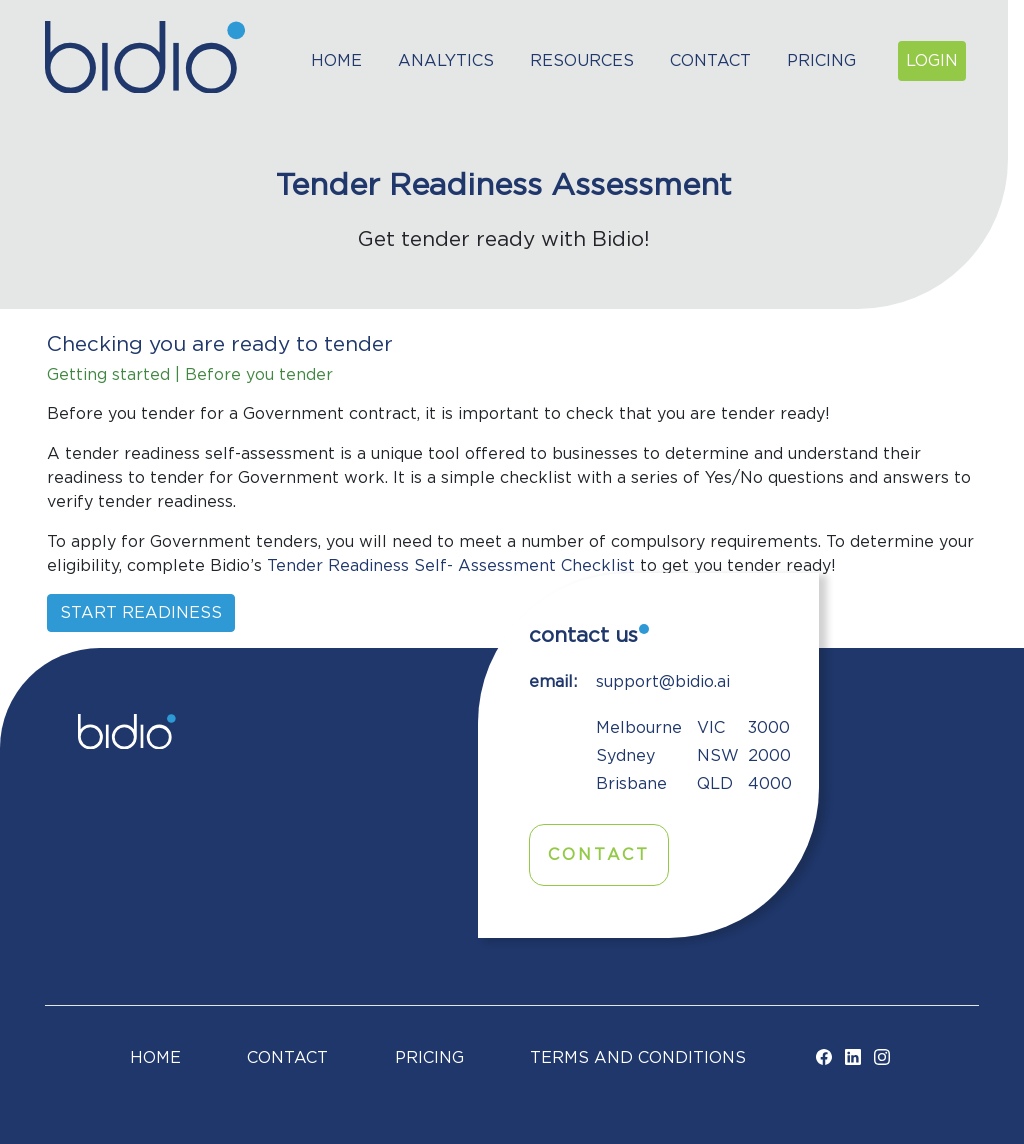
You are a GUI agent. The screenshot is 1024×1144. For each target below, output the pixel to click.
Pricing (821, 61)
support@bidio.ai (663, 682)
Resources (582, 61)
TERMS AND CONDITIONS (638, 1058)
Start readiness (141, 613)
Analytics (446, 61)
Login (932, 61)
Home (336, 61)
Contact (710, 61)
